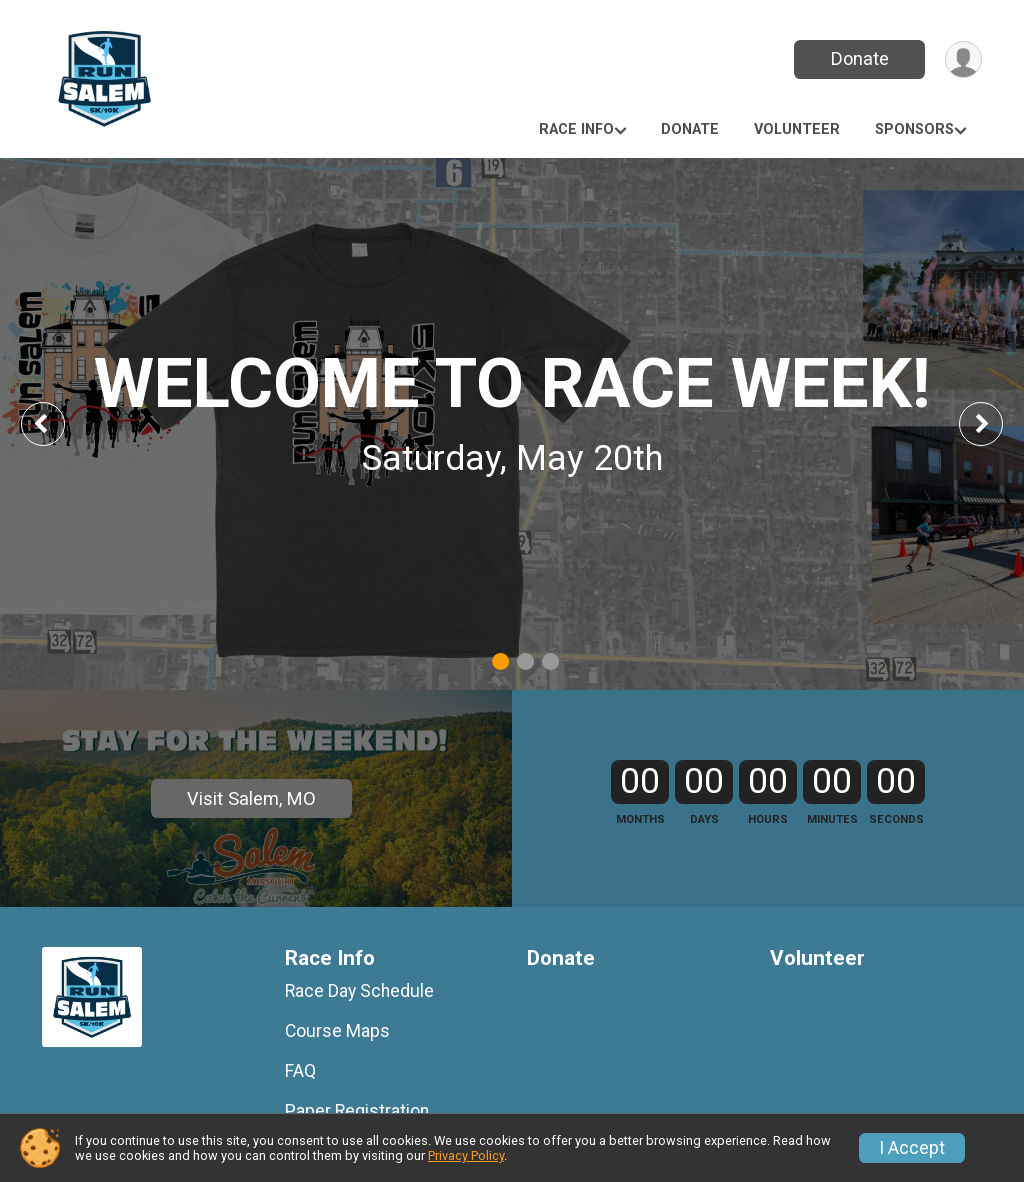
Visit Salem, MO (251, 798)
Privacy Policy (466, 1155)
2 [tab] (525, 661)
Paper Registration (357, 1111)
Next (996, 423)
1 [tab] (500, 661)
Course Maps (337, 1031)
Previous (57, 423)
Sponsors (914, 129)
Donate (860, 58)
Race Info (576, 129)
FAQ (300, 1071)
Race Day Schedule (359, 991)
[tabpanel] (512, 424)
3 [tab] (550, 661)
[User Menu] (963, 59)
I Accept (912, 1148)
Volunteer (797, 129)
